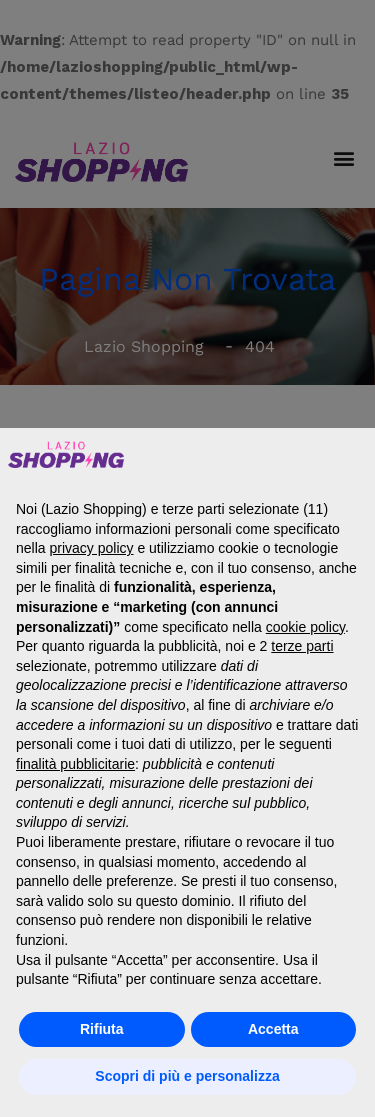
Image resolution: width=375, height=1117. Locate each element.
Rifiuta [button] (102, 1029)
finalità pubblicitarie (75, 764)
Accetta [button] (273, 1029)
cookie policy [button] (305, 627)
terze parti (302, 646)
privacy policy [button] (91, 548)
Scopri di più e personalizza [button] (187, 1076)
